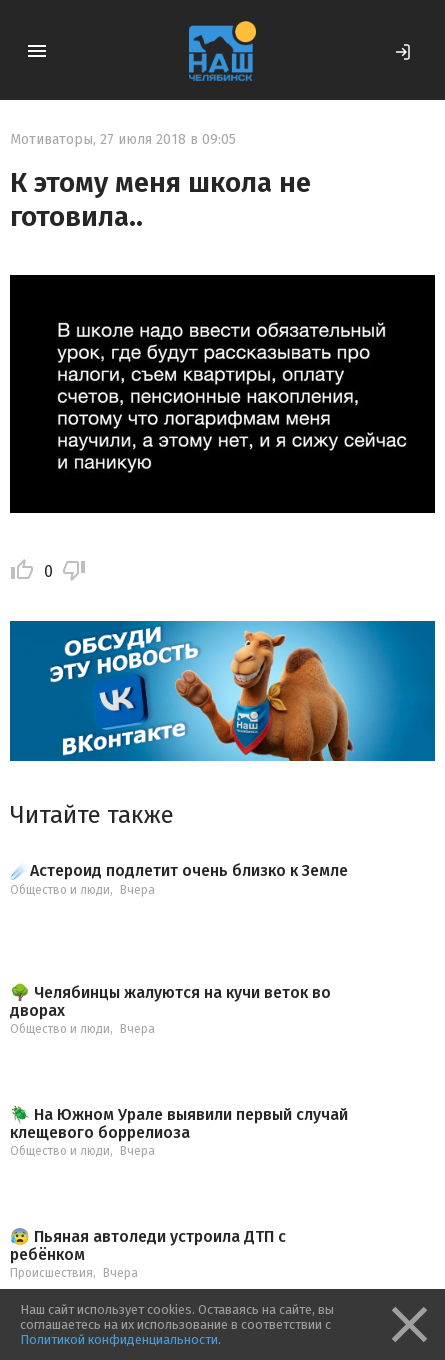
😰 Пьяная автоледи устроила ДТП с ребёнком (148, 1245)
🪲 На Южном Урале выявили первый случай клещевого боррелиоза (179, 1123)
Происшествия (51, 1273)
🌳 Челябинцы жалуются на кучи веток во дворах (170, 1001)
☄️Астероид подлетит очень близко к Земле (179, 871)
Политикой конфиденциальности (119, 1339)
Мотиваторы (51, 139)
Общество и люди (60, 890)
